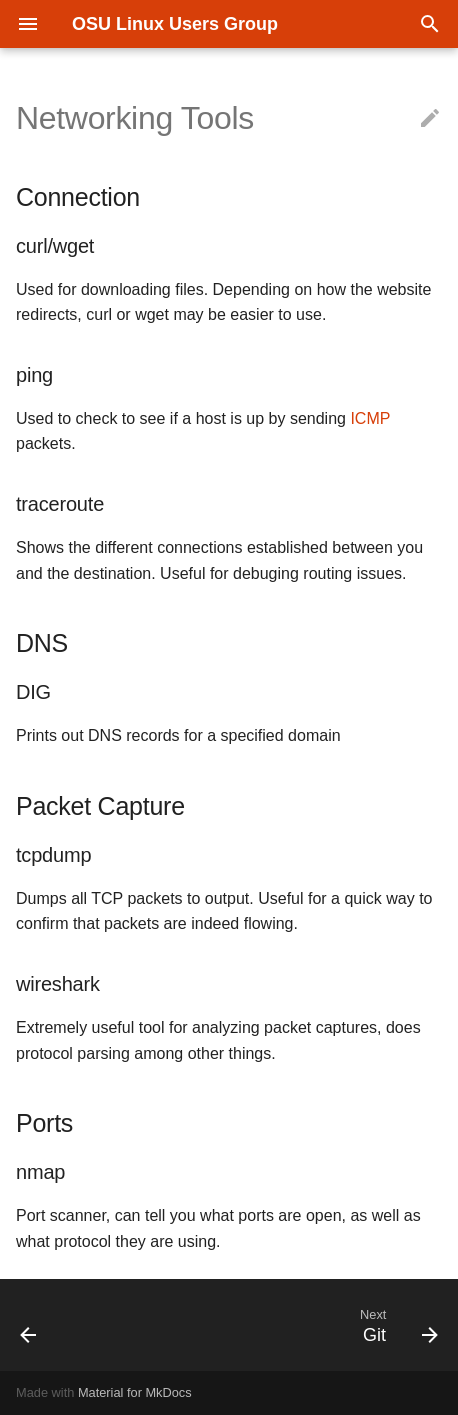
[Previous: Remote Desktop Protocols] (29, 1325)
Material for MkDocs (135, 1392)
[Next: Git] (397, 1325)
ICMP (370, 418)
